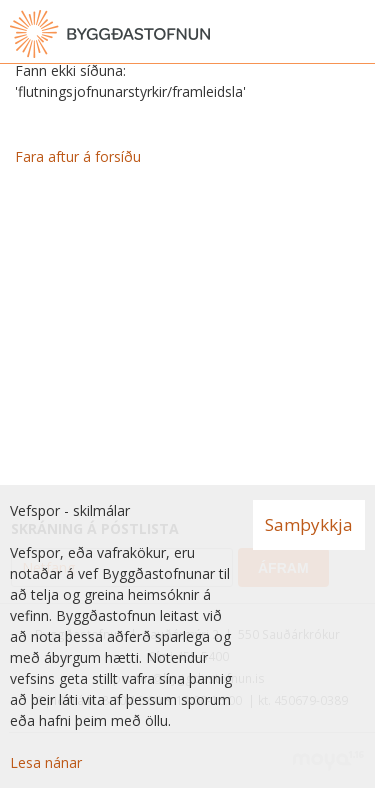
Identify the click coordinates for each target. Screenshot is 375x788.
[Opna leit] (315, 34)
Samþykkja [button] (309, 524)
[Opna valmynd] (355, 34)
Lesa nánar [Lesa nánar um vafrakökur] (46, 762)
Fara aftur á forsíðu (78, 156)
